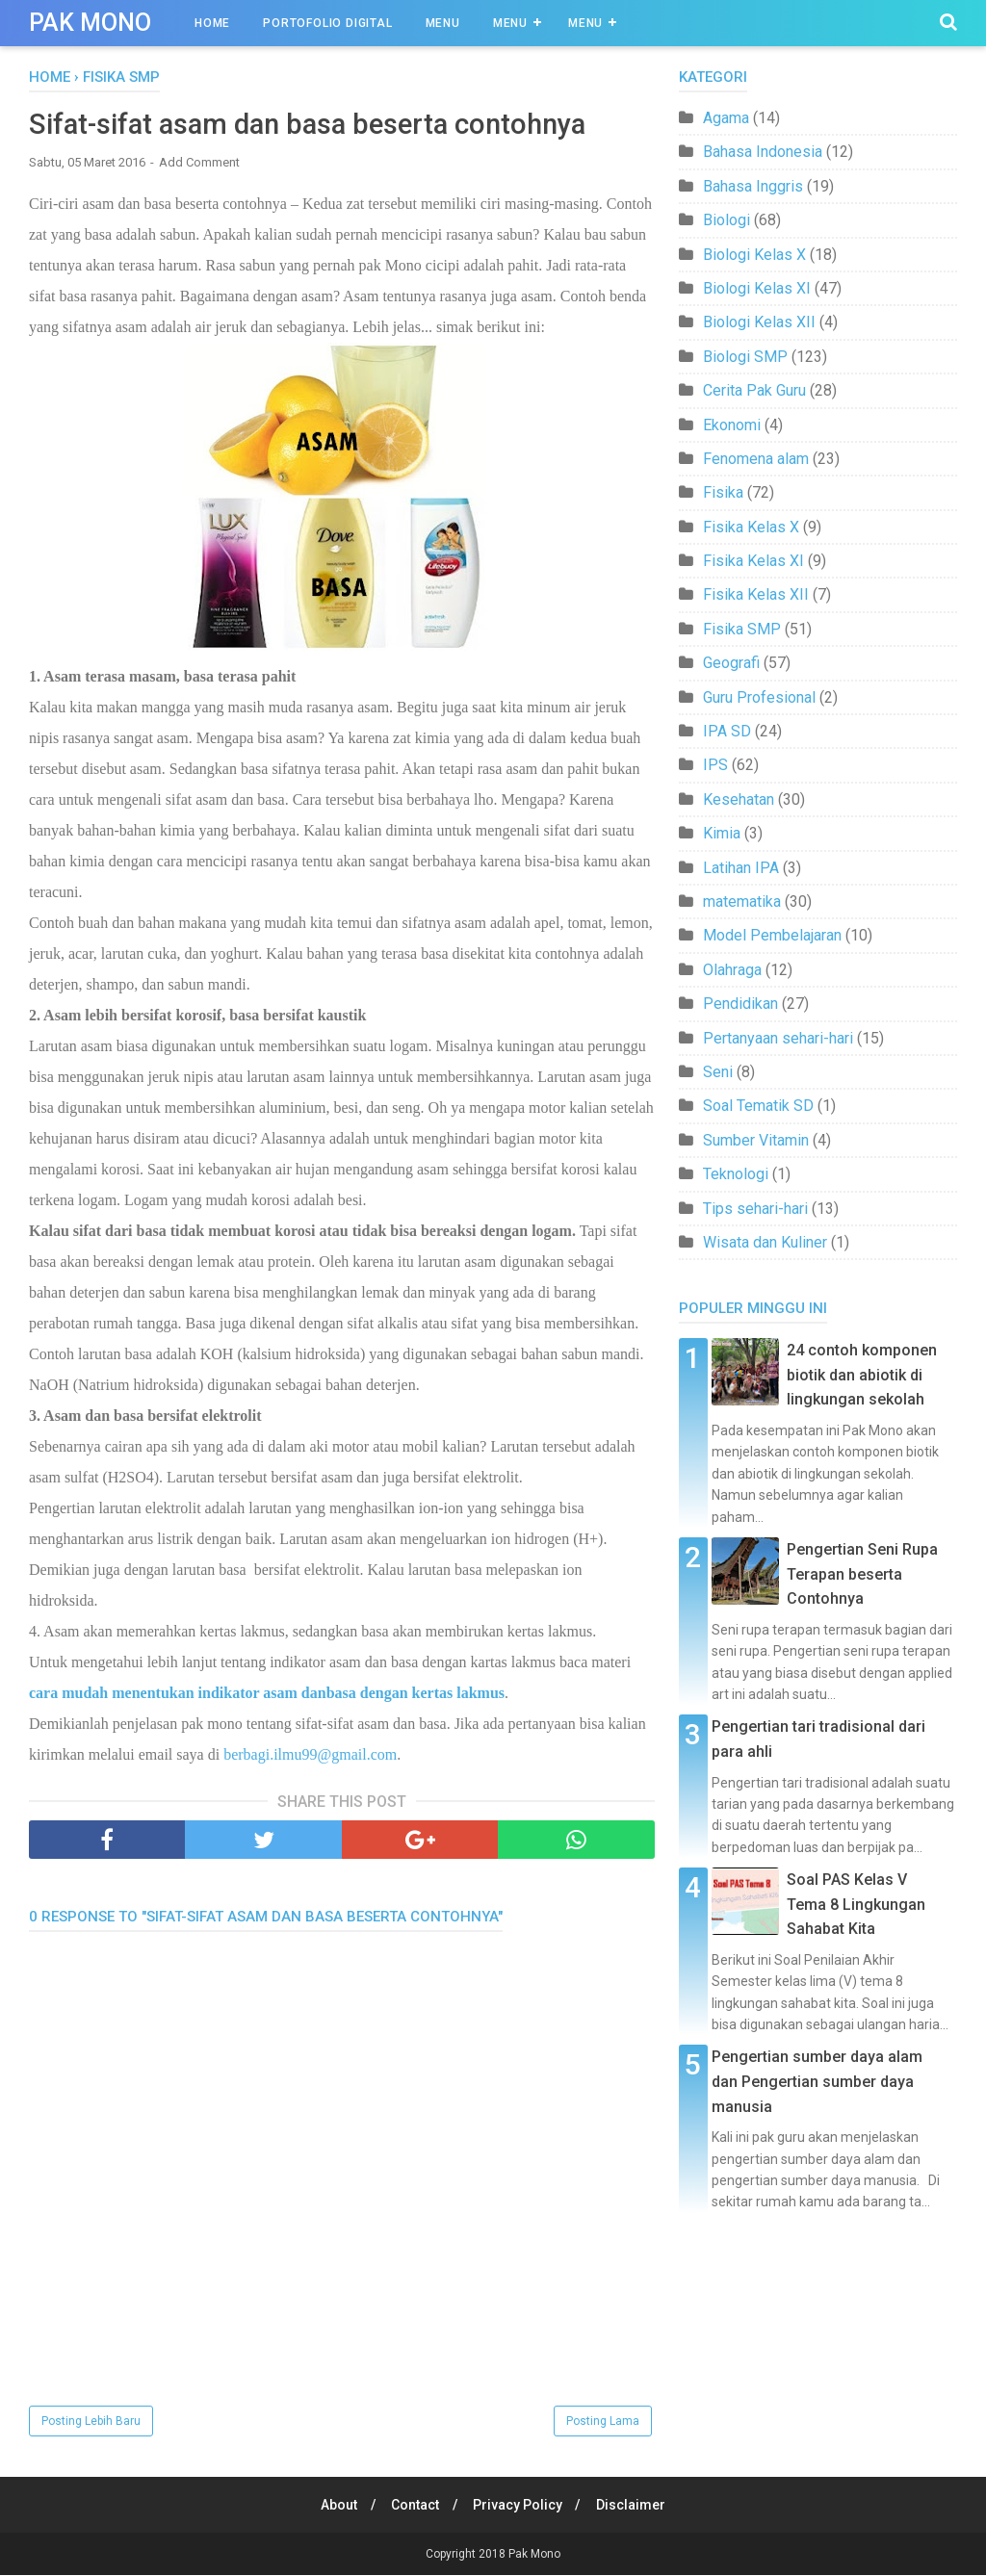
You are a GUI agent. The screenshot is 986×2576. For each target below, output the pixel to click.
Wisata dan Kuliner (765, 1242)
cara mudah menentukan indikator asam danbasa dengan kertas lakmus (267, 1695)
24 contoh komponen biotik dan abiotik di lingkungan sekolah (862, 1374)
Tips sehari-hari (755, 1208)
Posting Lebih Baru (91, 2422)
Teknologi (735, 1174)
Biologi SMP (745, 357)
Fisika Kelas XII (756, 594)
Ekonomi (732, 425)
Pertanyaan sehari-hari (778, 1038)
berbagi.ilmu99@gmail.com (310, 1756)
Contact (414, 2505)
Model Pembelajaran (772, 935)
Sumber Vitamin (756, 1140)
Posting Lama (602, 2422)
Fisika (723, 492)
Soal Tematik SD (758, 1105)
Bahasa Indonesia (762, 151)
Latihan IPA (741, 868)
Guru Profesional (759, 697)
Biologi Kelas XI (757, 288)
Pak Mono (90, 23)
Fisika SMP (742, 629)
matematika (742, 901)
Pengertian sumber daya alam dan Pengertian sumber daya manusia (817, 2081)
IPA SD (727, 731)
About (335, 2505)
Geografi (731, 663)
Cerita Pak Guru (754, 390)
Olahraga (732, 970)
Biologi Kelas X (754, 254)
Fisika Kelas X (751, 527)
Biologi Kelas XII (759, 322)
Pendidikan (740, 1003)
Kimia (721, 833)
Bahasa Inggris (753, 186)
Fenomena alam (756, 459)
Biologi (726, 220)
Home (212, 23)
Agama (726, 118)
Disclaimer (635, 2505)
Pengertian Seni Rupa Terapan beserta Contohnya (862, 1574)
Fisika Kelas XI (753, 561)
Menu (443, 23)
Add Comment (199, 163)
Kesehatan (738, 799)
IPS (715, 765)
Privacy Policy (519, 2505)
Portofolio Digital (327, 23)
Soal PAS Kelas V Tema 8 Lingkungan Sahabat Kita (856, 1904)
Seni (718, 1072)
